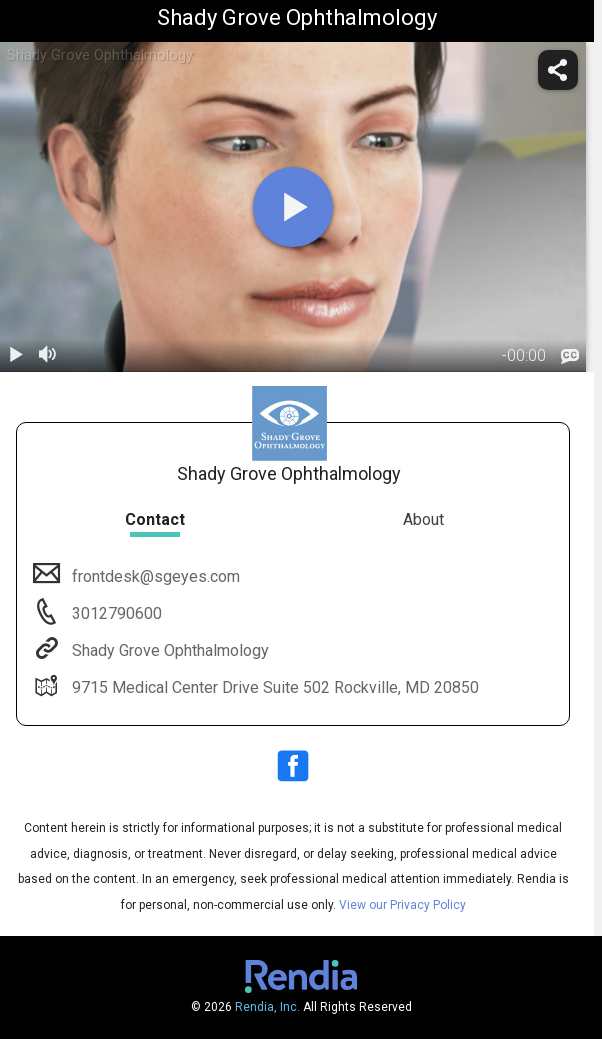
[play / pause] (16, 356)
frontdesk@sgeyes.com (154, 576)
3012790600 (115, 613)
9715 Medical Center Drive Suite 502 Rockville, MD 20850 (273, 687)
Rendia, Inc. (267, 1007)
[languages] (570, 357)
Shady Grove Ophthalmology (168, 650)
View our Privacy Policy (402, 905)
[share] (558, 70)
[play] (293, 207)
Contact (155, 519)
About (423, 519)
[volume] (48, 356)
